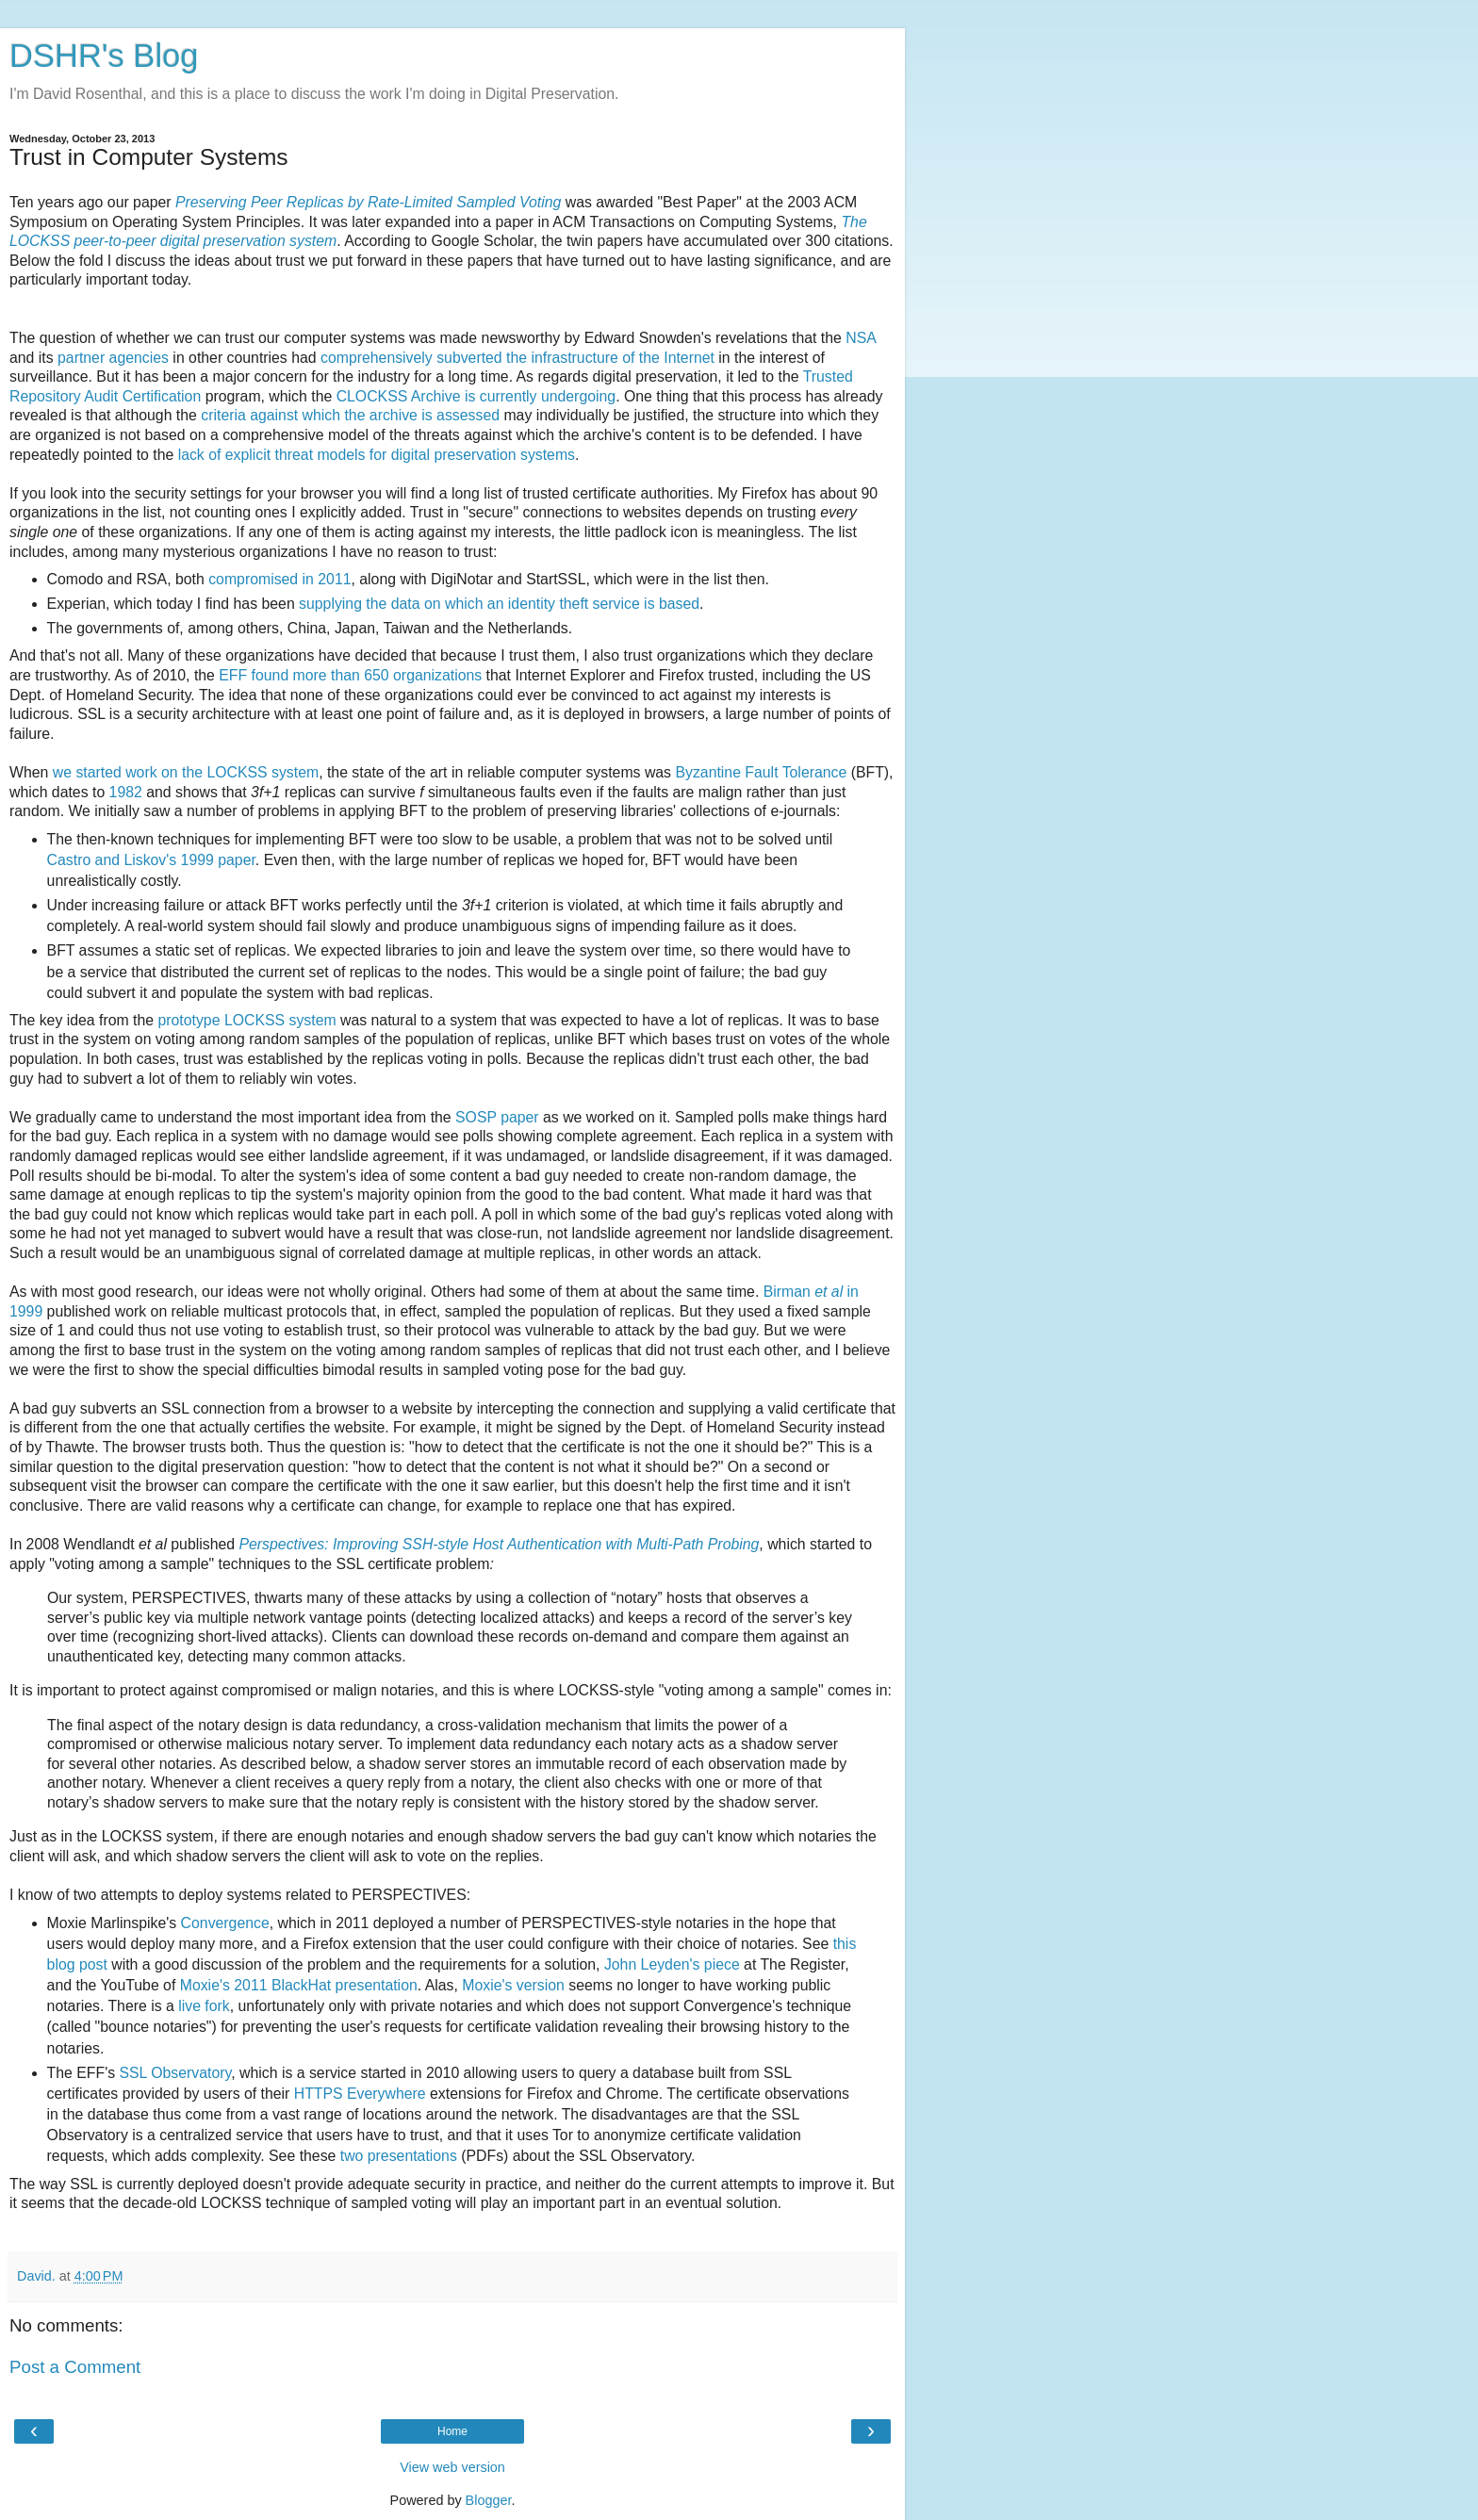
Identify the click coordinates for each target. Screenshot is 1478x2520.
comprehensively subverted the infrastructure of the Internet (517, 358)
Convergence (225, 1923)
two (352, 2156)
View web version (452, 2467)
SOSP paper (497, 1117)
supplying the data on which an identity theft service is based (499, 604)
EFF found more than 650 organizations (350, 675)
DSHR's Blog (104, 56)
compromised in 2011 (279, 579)
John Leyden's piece (672, 1964)
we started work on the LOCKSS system (186, 772)
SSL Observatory (176, 2073)
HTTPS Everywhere (360, 2094)
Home (452, 2431)
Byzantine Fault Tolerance (760, 772)
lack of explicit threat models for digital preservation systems (376, 455)
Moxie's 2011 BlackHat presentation (299, 1985)
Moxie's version (513, 1985)
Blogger (489, 2500)
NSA (861, 338)
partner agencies (113, 358)
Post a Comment (74, 2367)
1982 (125, 792)
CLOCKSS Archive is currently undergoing (476, 396)
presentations (412, 2156)
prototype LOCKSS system (246, 1020)
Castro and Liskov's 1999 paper (151, 860)
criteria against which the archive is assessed (350, 415)
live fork (204, 2006)
